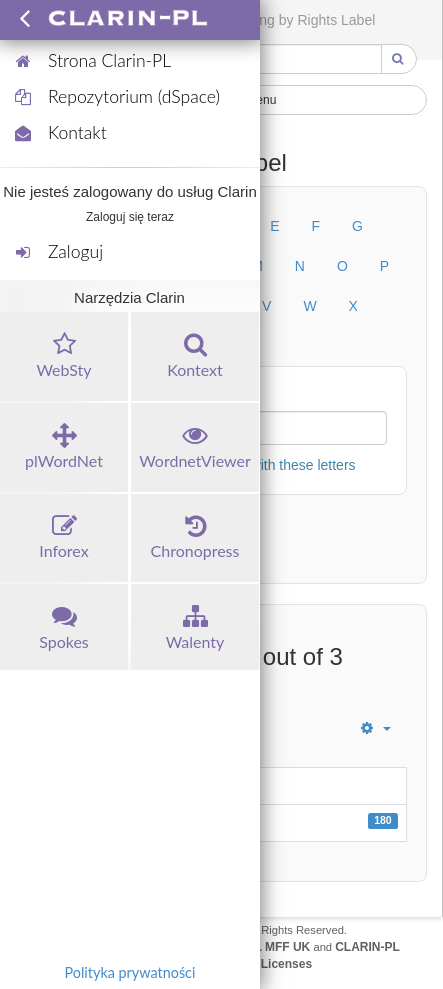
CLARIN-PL (367, 947)
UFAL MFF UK (271, 947)
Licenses (286, 964)
